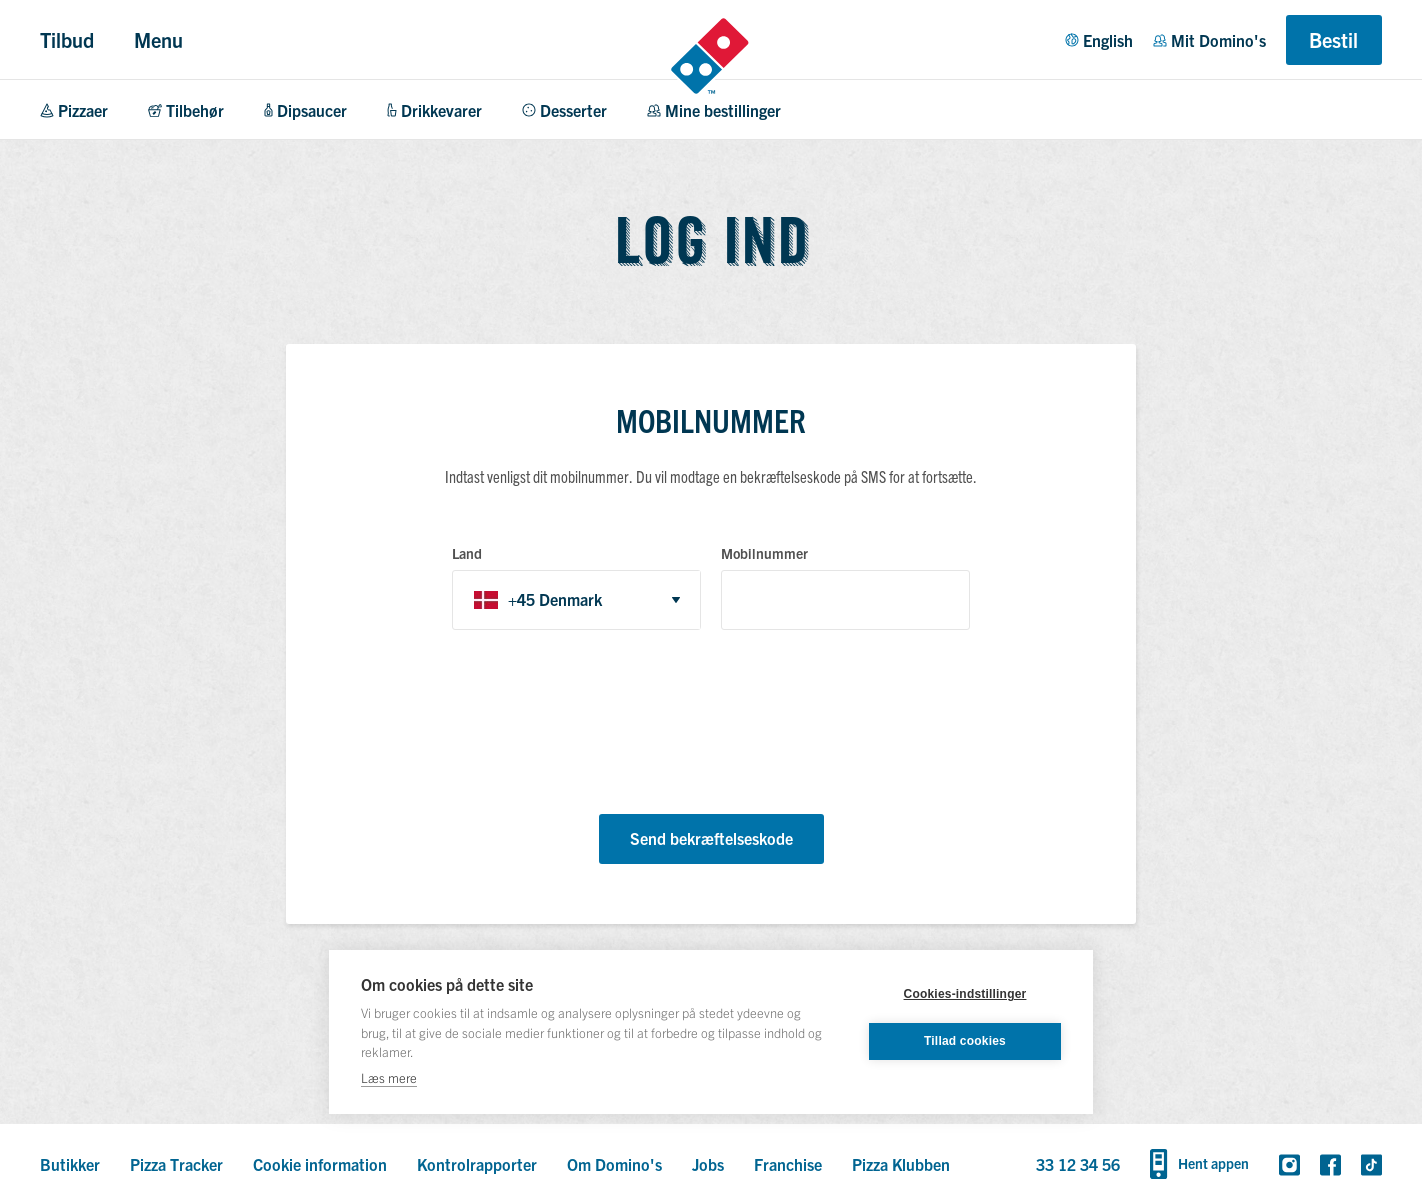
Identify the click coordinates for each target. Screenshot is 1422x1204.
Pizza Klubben (901, 1164)
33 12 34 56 (1078, 1164)
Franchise (788, 1164)
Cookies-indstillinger (965, 994)
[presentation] (604, 725)
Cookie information (320, 1164)
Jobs (708, 1164)
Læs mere (389, 1077)
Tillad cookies (965, 1041)
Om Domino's (614, 1164)
